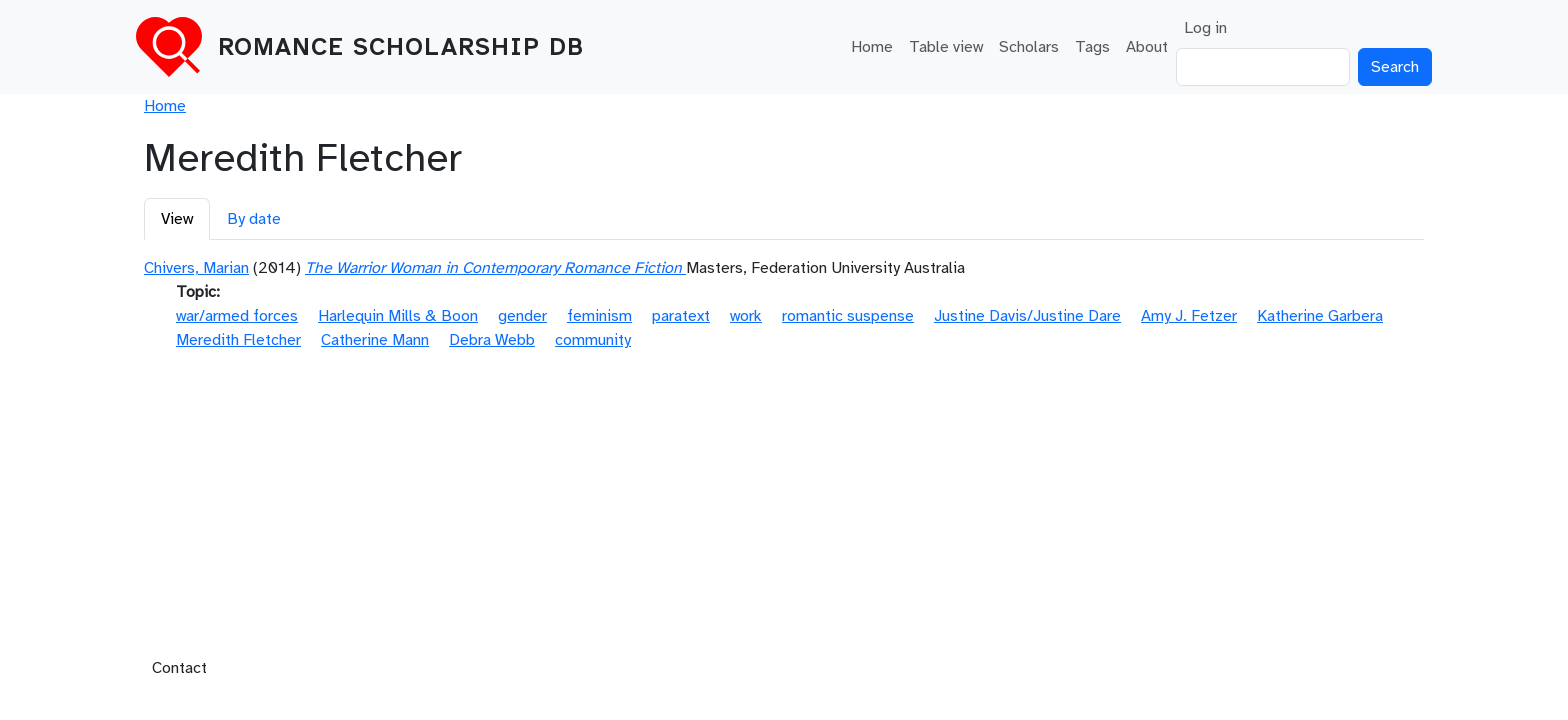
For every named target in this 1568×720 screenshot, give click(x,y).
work (746, 316)
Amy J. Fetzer (1189, 316)
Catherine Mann (375, 340)
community (593, 340)
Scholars (1029, 47)
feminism (599, 316)
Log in (1205, 28)
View (177, 219)
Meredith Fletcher (238, 340)
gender (522, 316)
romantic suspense (848, 316)
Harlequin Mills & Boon (398, 316)
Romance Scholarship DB (401, 47)
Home (872, 47)
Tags (1092, 47)
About (1147, 47)
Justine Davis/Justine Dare (1027, 316)
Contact (179, 668)
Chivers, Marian (196, 268)
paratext (681, 316)
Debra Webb (492, 340)
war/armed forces (237, 316)
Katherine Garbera (1320, 316)
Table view (946, 47)
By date (254, 219)
